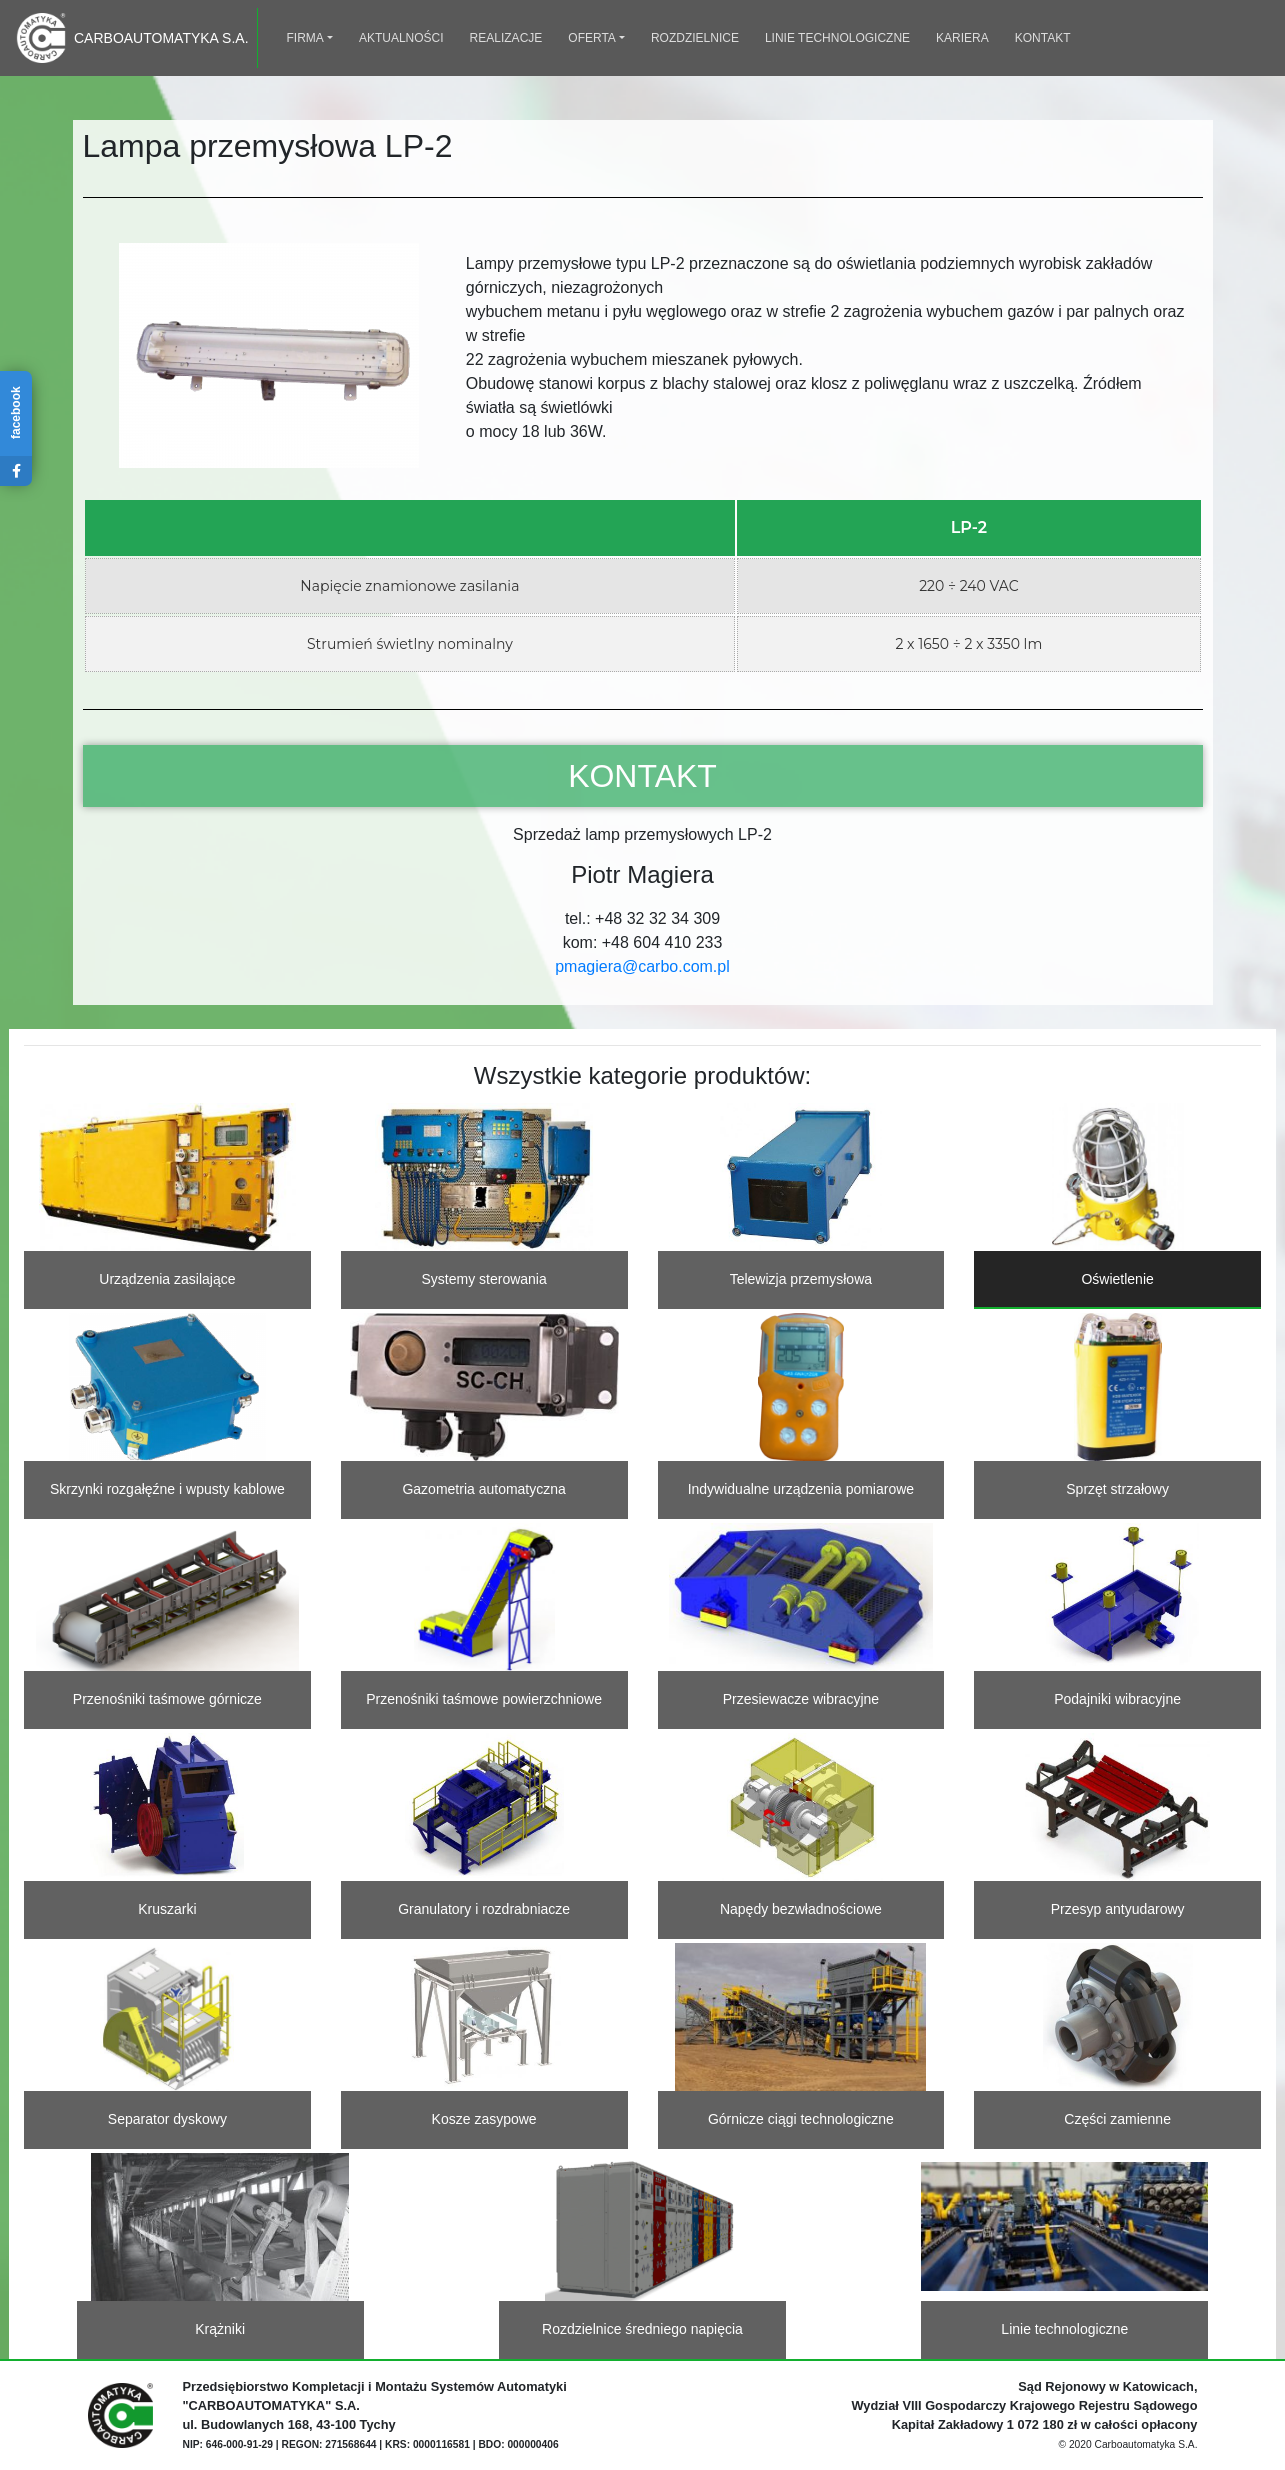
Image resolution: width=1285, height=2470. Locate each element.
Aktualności (401, 38)
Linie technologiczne (837, 38)
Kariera (962, 38)
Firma (305, 38)
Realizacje (506, 38)
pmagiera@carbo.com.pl (642, 966)
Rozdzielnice (695, 38)
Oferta (592, 38)
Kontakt (1043, 38)
